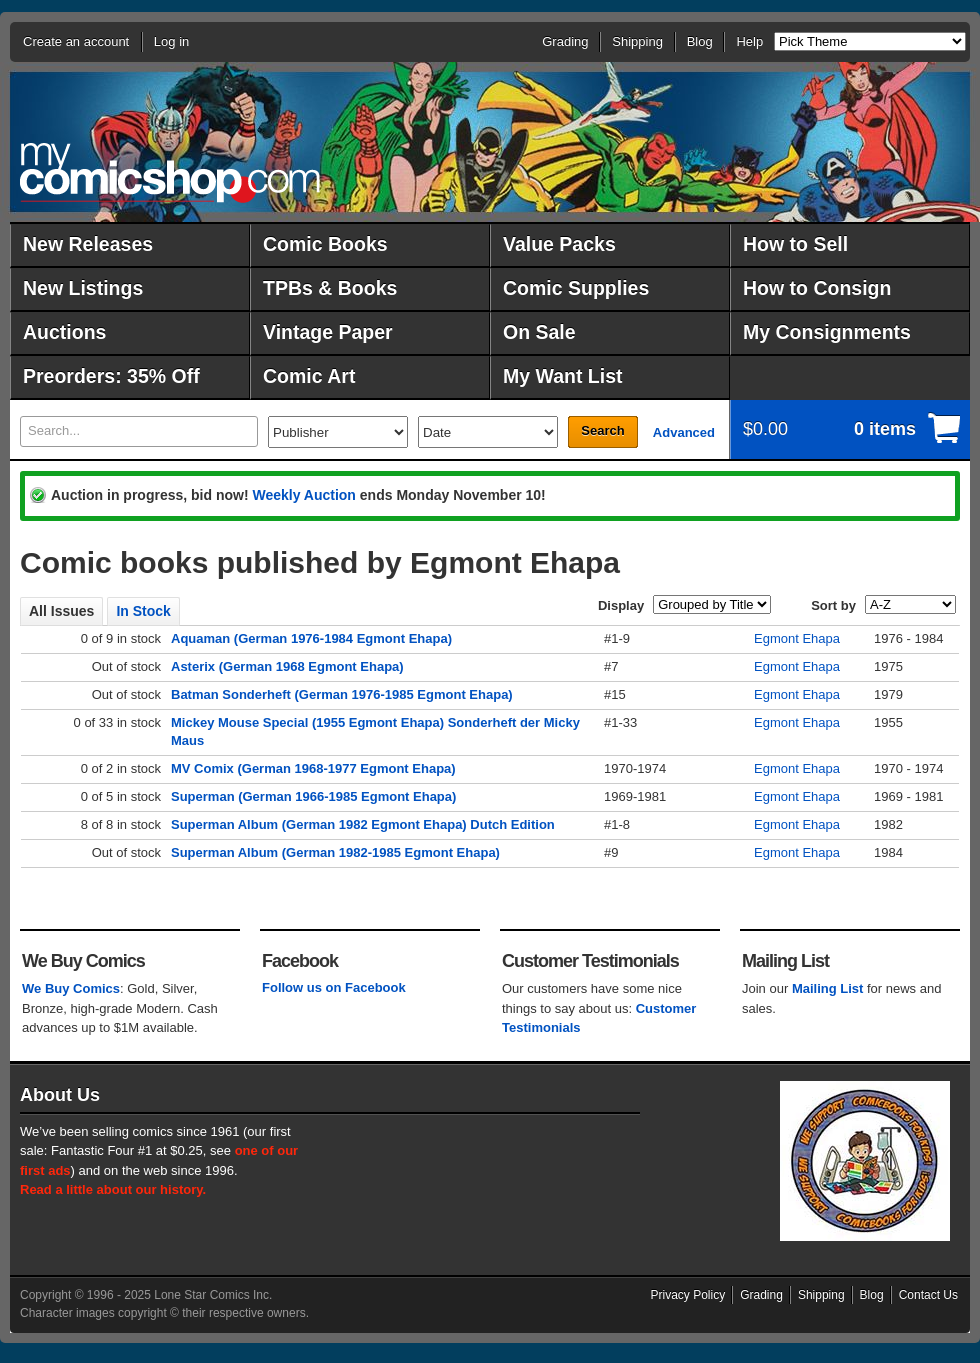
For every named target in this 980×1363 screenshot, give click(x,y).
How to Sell (795, 244)
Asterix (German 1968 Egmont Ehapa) (287, 666)
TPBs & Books (330, 288)
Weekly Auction (303, 495)
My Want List (563, 376)
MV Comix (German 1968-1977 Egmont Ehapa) (313, 768)
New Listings (83, 288)
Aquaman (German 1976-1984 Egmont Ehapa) (311, 638)
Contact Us (928, 1295)
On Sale (539, 332)
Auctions (64, 332)
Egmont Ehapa (797, 638)
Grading (565, 41)
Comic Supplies (576, 288)
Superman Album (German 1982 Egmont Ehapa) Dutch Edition (363, 824)
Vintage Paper (328, 332)
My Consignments (827, 332)
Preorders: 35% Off (111, 376)
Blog (700, 41)
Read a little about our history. (113, 1189)
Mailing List (828, 988)
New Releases (88, 244)
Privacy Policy (688, 1295)
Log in (171, 41)
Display (621, 605)
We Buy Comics (71, 988)
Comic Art (309, 376)
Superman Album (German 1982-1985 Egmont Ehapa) (335, 852)
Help (749, 41)
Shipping (637, 41)
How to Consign (817, 288)
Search (602, 430)
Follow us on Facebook (334, 987)
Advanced (684, 432)
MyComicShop (170, 172)
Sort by (833, 605)
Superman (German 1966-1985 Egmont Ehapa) (313, 796)
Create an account (76, 41)
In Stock (143, 611)
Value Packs (559, 244)
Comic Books (325, 244)
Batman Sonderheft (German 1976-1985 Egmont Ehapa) (342, 694)
